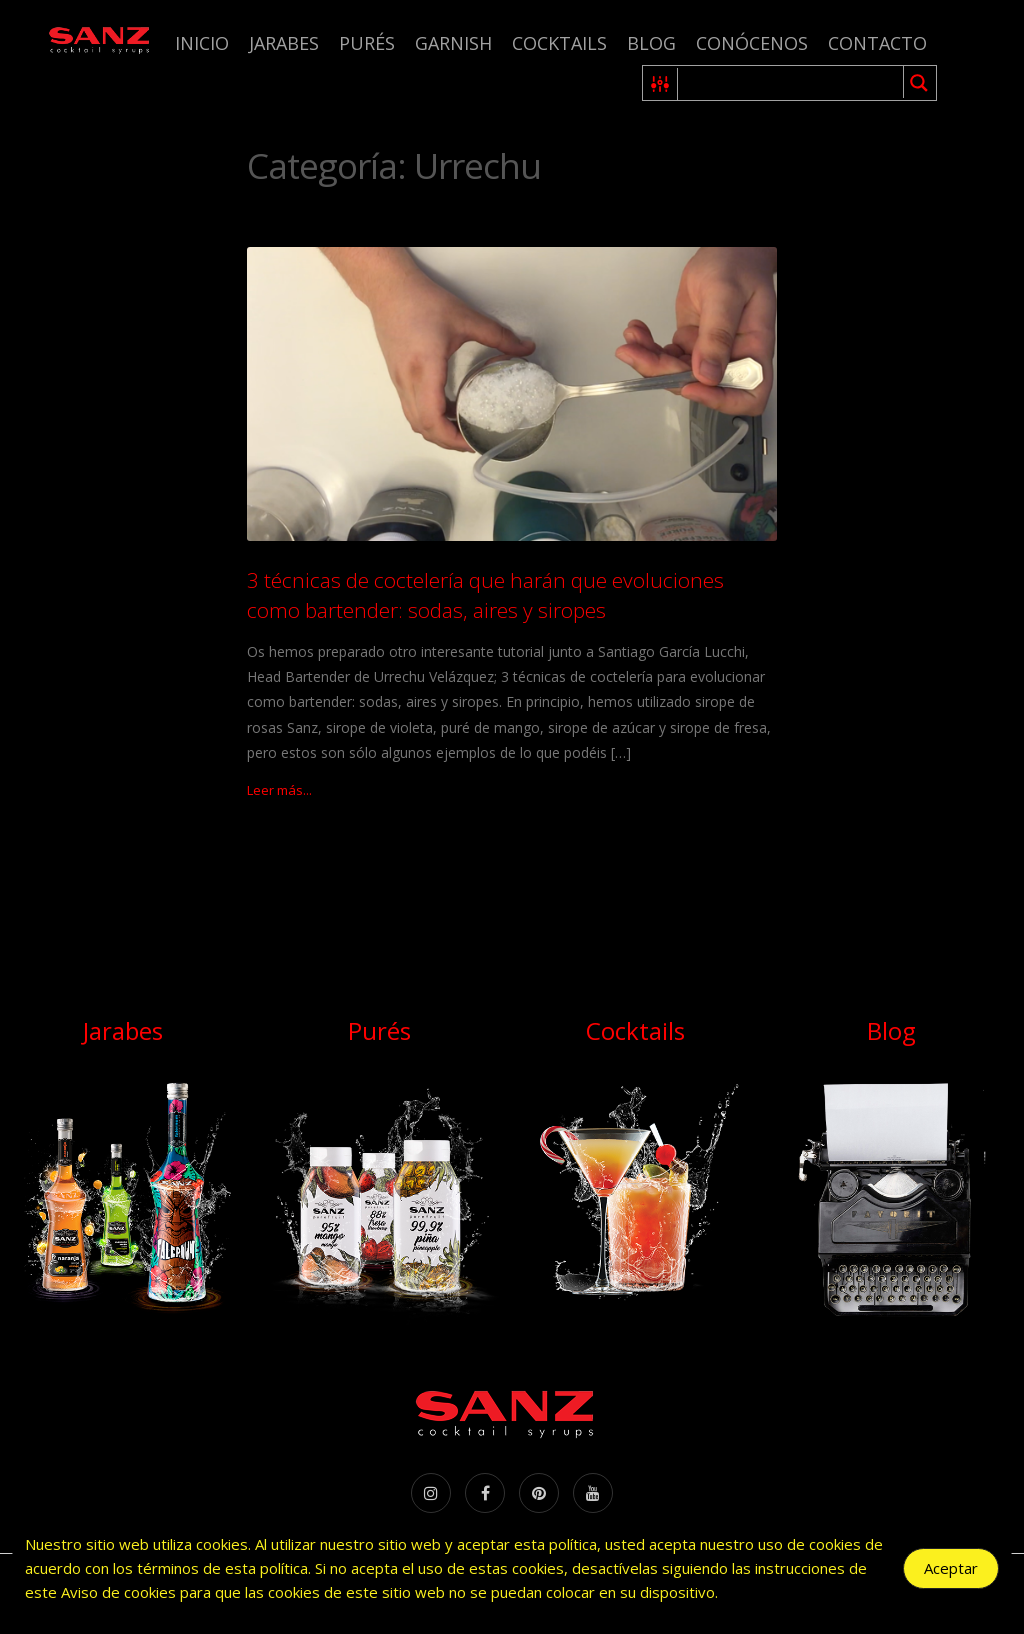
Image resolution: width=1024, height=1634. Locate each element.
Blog (651, 43)
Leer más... (279, 790)
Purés (367, 43)
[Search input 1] (791, 83)
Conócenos (752, 43)
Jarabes (284, 43)
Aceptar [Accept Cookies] (951, 1568)
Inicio (202, 43)
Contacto (877, 43)
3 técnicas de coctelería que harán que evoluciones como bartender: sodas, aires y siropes (485, 594)
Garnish (453, 43)
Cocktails (559, 43)
